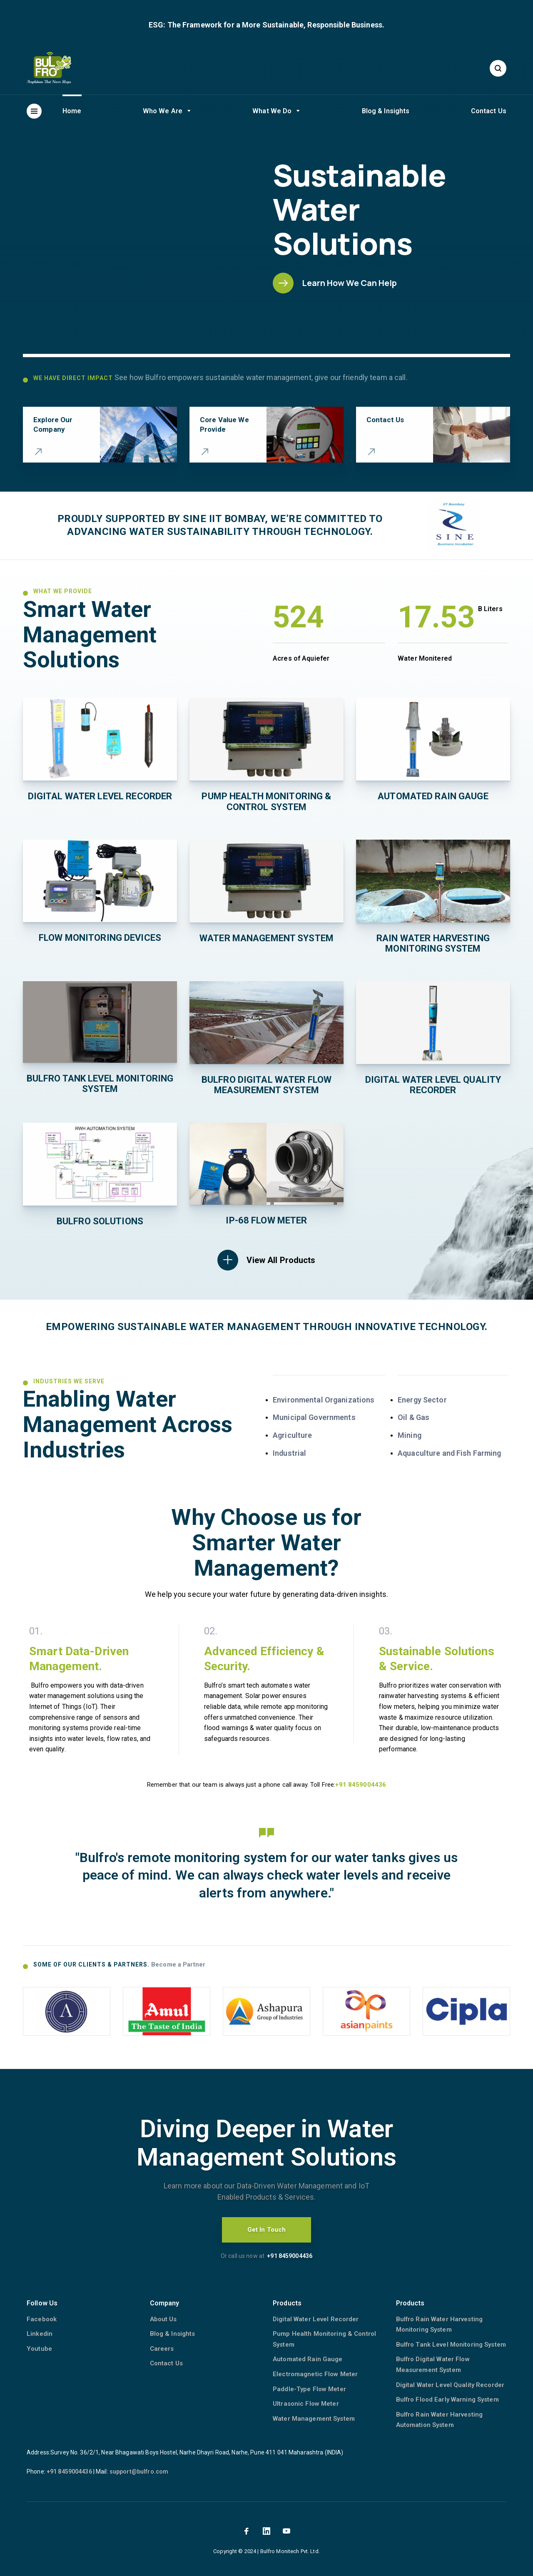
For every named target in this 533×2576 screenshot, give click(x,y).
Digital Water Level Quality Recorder (450, 2385)
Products (287, 2303)
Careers (162, 2348)
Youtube (39, 2348)
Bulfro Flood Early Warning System (447, 2399)
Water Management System (314, 2418)
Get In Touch (266, 2229)
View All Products (281, 1260)
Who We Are (162, 111)
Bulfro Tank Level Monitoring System (451, 2344)
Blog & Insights (386, 111)
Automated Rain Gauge (308, 2359)
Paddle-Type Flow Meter (309, 2389)
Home (72, 111)
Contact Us (488, 111)
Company (164, 2303)
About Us (163, 2319)
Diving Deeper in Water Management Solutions (266, 2143)
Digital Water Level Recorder (316, 2319)
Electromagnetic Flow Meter (315, 2374)
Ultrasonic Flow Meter (306, 2403)
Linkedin (39, 2333)
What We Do (271, 111)
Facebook (42, 2319)
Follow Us (42, 2303)
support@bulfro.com (139, 2471)
